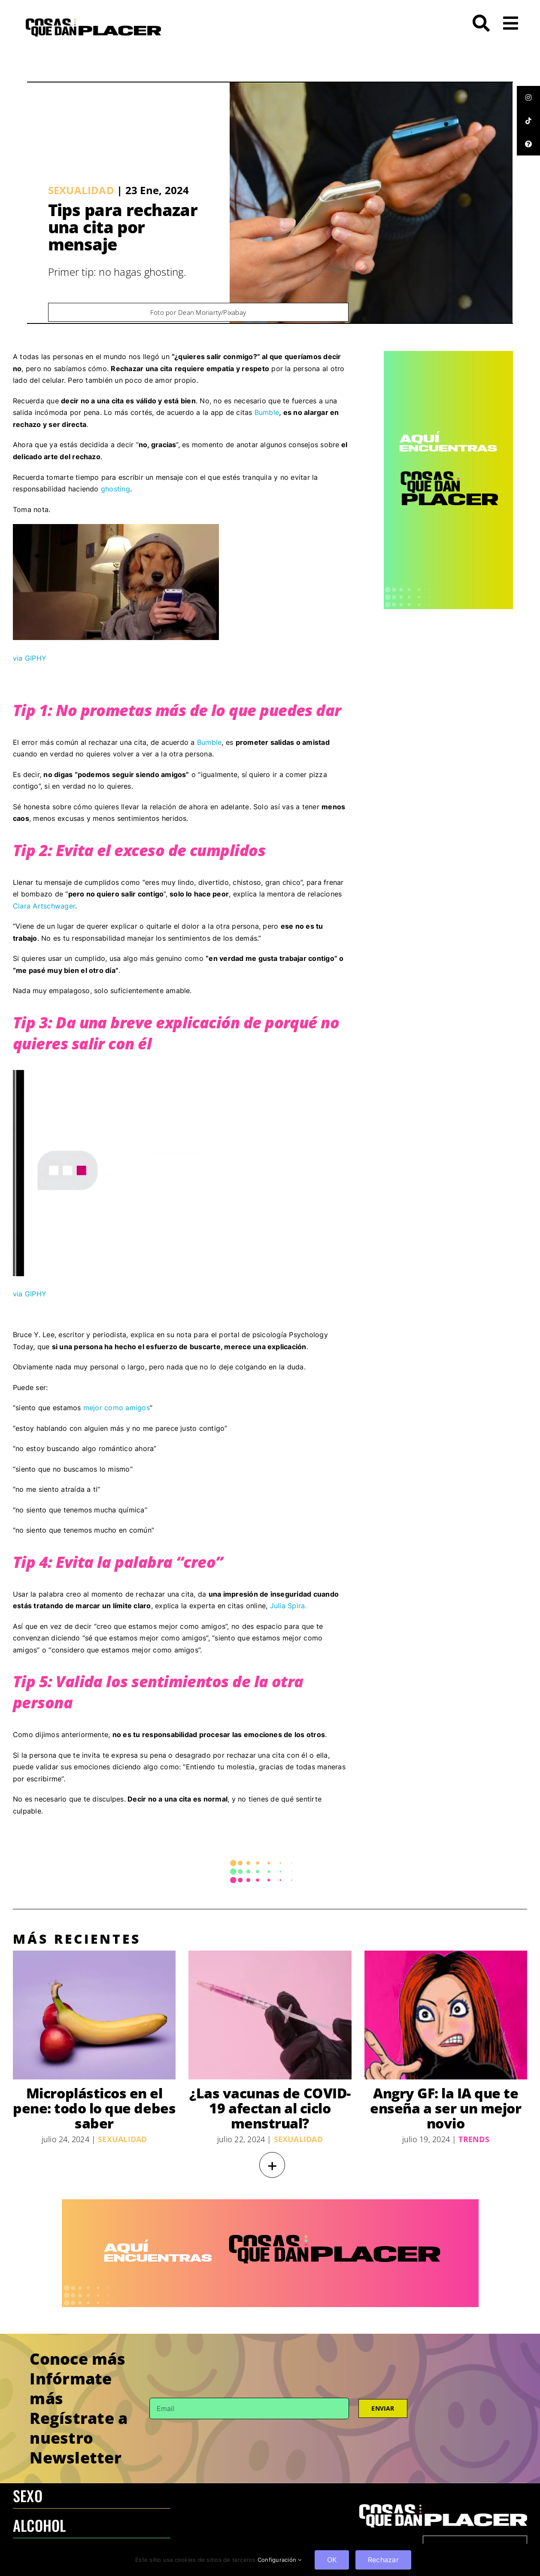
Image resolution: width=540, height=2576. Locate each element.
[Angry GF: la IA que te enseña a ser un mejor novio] (445, 2015)
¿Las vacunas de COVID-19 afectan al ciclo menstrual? (269, 2108)
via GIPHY (29, 658)
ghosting (115, 489)
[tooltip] (528, 97)
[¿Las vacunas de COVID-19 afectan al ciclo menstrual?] (269, 2015)
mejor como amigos (116, 1407)
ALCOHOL (39, 2525)
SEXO (27, 2495)
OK (332, 2559)
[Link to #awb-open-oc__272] (481, 23)
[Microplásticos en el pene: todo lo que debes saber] (94, 2015)
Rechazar (383, 2559)
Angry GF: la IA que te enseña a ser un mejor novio (445, 2108)
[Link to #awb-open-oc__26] (510, 23)
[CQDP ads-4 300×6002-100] (448, 354)
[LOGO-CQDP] (93, 22)
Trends (473, 2139)
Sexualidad (81, 190)
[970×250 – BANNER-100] (270, 2202)
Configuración (280, 2559)
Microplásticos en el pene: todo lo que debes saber (94, 2108)
